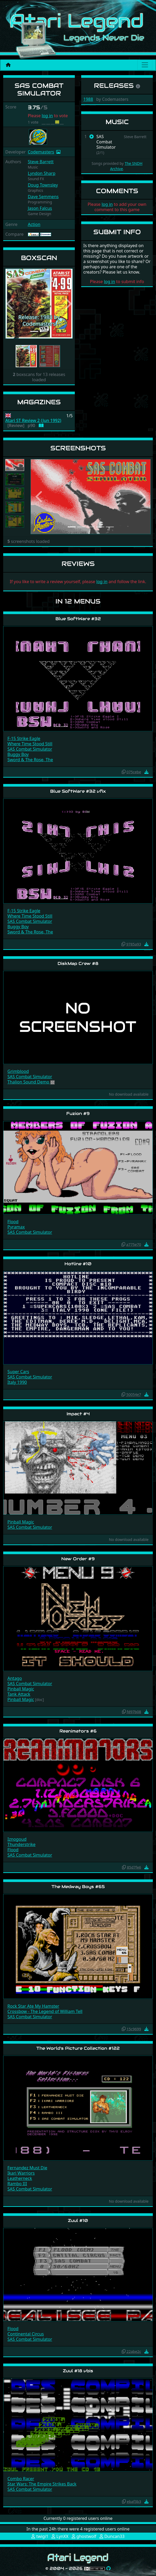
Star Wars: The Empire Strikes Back (41, 2484)
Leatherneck (19, 2178)
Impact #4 (78, 1414)
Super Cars (18, 1372)
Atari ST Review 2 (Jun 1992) (33, 420)
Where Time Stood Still (29, 744)
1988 (88, 99)
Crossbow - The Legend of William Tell (45, 2011)
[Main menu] (144, 65)
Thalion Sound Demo (28, 1082)
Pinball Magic (20, 1522)
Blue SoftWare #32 (78, 619)
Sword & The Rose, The (30, 760)
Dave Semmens (43, 196)
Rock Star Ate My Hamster (33, 2006)
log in (47, 116)
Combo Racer (20, 2479)
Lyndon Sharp (41, 173)
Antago (14, 1678)
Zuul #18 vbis (78, 2371)
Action (34, 224)
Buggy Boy (18, 754)
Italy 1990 (17, 1382)
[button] (10, 304)
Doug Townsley (43, 185)
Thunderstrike (21, 1844)
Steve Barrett (41, 162)
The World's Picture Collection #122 (78, 2048)
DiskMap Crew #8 (78, 963)
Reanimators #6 (78, 1731)
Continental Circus (25, 2334)
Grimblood (18, 1071)
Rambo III (17, 2184)
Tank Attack (18, 1694)
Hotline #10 (78, 1264)
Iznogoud (17, 1839)
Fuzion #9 (78, 1113)
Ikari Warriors (21, 2173)
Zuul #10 (78, 2220)
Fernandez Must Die (27, 2168)
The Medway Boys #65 (78, 1886)
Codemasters (41, 152)
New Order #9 (78, 1559)
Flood (13, 1221)
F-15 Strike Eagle (23, 738)
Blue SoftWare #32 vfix (78, 791)
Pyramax (16, 1227)
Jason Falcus (40, 208)
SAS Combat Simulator (29, 749)
